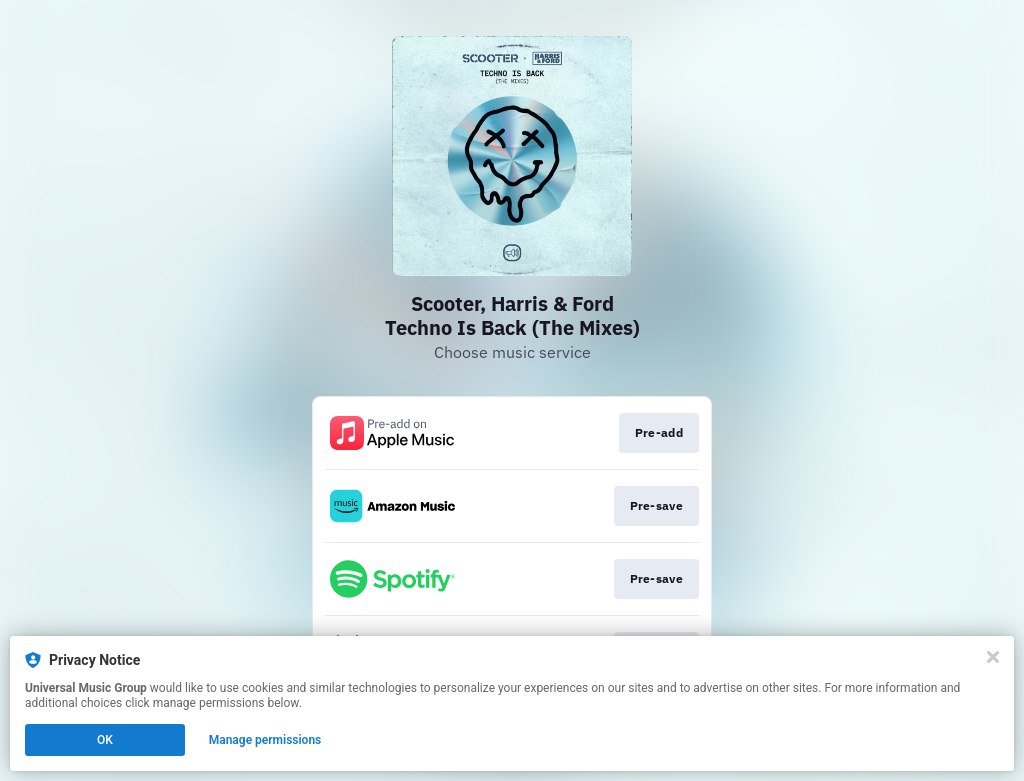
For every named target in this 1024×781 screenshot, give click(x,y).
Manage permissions (265, 740)
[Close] (993, 657)
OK (105, 740)
